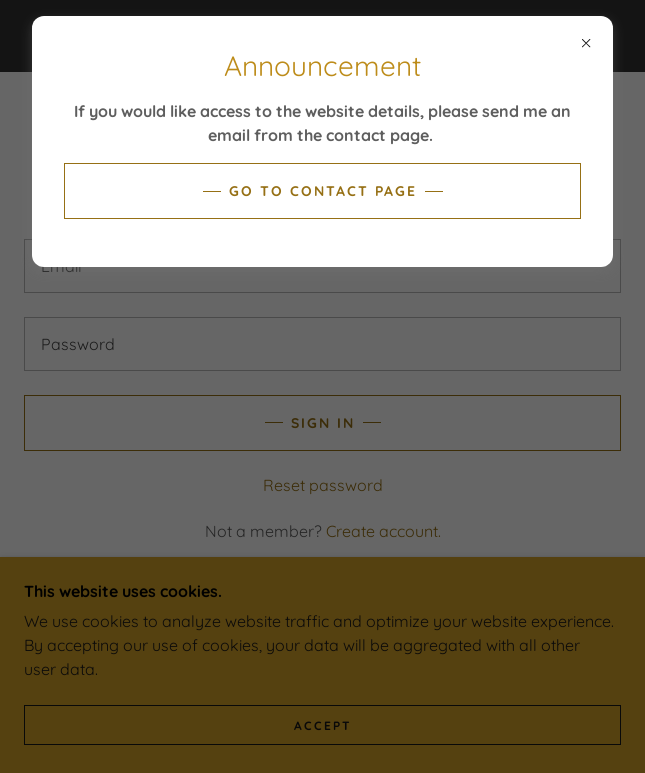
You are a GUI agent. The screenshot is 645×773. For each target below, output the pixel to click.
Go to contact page (323, 191)
